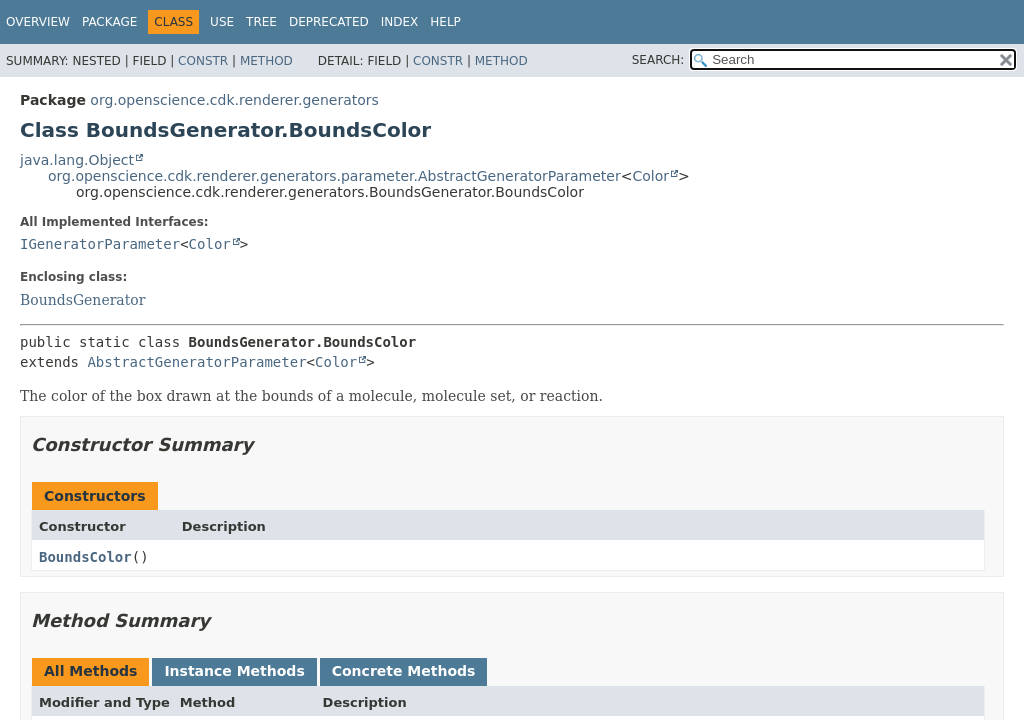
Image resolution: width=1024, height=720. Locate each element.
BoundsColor (85, 557)
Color (650, 176)
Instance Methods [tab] (234, 671)
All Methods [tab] (90, 671)
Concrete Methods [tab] (404, 671)
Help (445, 22)
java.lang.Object (77, 160)
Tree (261, 22)
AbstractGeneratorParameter (196, 362)
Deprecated (329, 22)
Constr (203, 61)
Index (400, 22)
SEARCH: (658, 60)
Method (266, 61)
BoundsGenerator (82, 300)
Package (109, 22)
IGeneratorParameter (100, 244)
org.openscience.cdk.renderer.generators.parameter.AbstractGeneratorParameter (334, 176)
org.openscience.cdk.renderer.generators (234, 100)
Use (222, 22)
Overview (38, 22)
